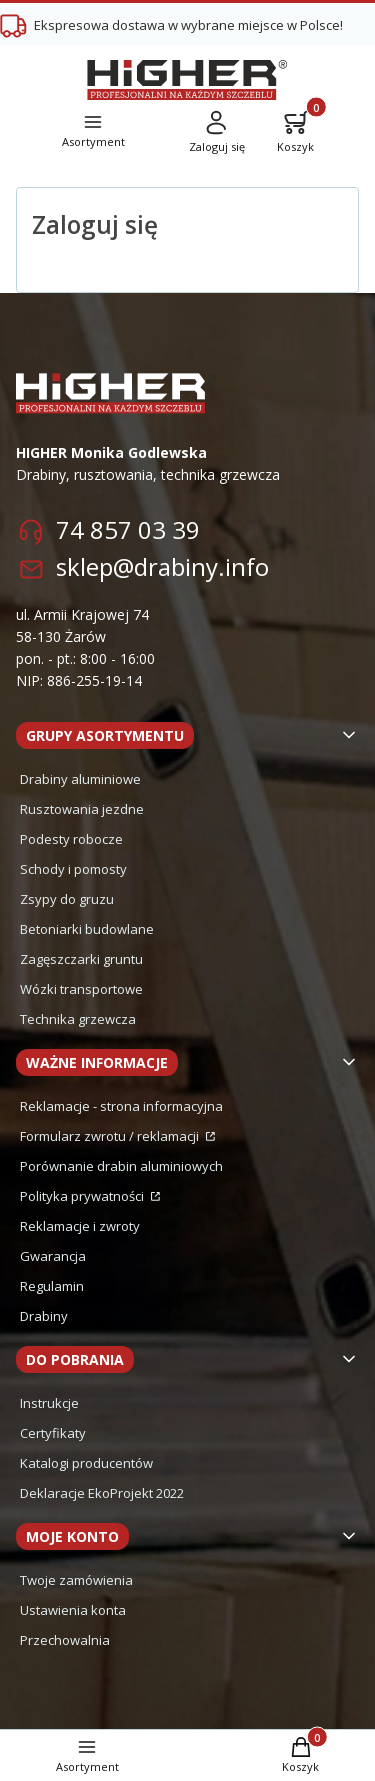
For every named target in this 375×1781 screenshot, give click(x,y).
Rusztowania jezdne (82, 809)
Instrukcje (49, 1403)
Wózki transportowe (81, 989)
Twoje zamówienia (76, 1580)
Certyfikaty (53, 1433)
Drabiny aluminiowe (80, 779)
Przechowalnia (65, 1640)
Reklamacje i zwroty (80, 1226)
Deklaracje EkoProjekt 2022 (102, 1493)
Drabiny (44, 1316)
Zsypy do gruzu (67, 899)
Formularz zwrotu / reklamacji (111, 1136)
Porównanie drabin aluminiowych (121, 1166)
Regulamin (52, 1286)
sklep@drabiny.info (162, 566)
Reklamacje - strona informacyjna (121, 1106)
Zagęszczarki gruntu (81, 959)
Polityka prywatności (83, 1196)
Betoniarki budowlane (87, 929)
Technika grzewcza (78, 1019)
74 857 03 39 (128, 529)
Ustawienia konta (73, 1610)
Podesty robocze (71, 839)
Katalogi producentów (86, 1463)
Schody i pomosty (73, 869)
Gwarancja (53, 1256)
